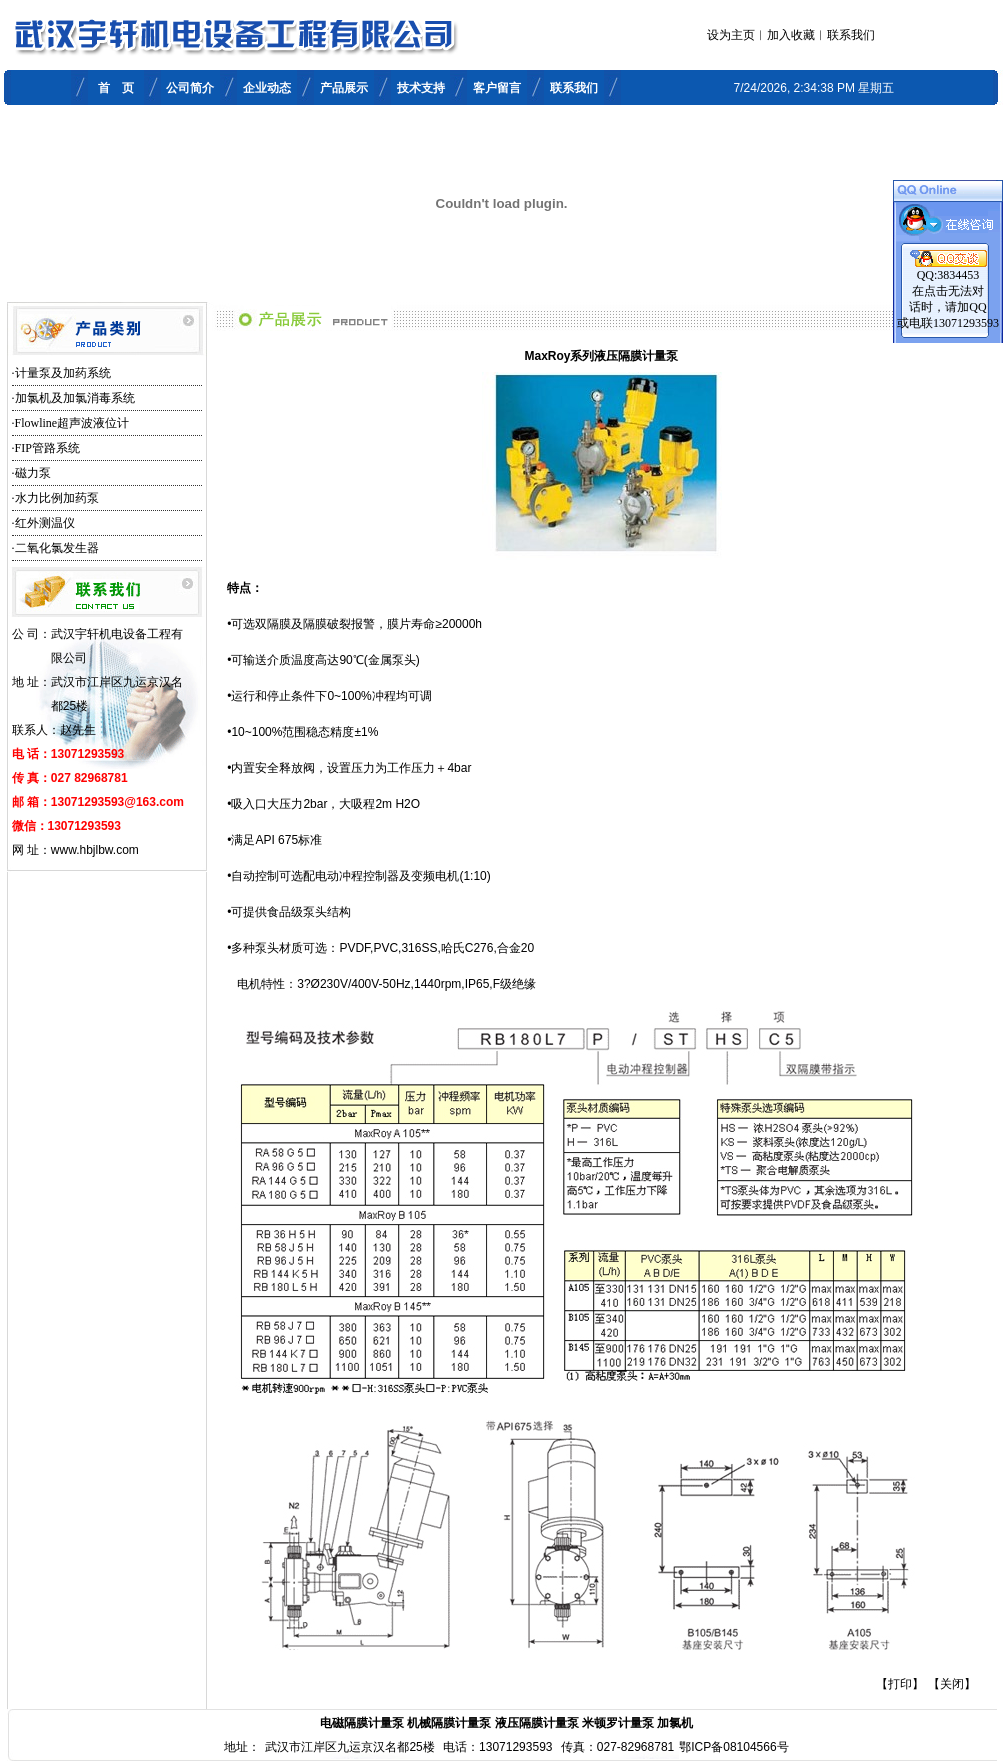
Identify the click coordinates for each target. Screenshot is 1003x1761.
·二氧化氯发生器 (55, 548)
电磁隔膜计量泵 (362, 1723)
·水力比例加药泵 (55, 498)
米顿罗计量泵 (618, 1723)
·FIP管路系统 (46, 448)
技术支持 (421, 88)
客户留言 (497, 88)
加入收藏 (791, 35)
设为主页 (731, 35)
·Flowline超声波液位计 (71, 423)
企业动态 (267, 88)
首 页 (116, 88)
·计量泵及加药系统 (61, 373)
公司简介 (190, 88)
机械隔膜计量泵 (449, 1723)
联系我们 (851, 35)
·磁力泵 (31, 473)
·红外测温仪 (43, 523)
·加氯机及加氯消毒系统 (73, 398)
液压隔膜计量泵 (537, 1723)
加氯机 (675, 1723)
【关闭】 (952, 1684)
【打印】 (900, 1684)
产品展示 (344, 88)
